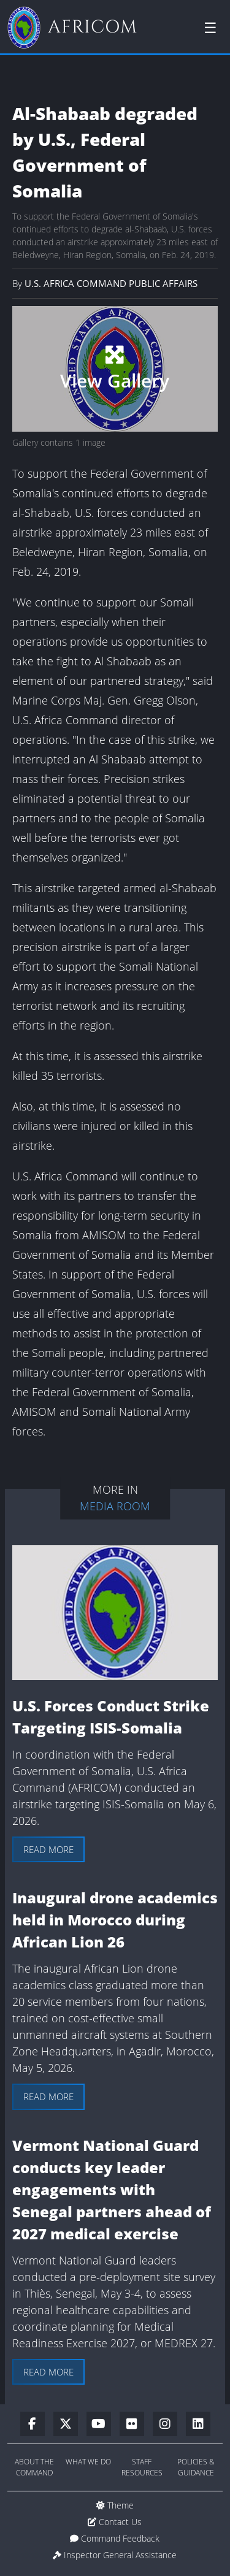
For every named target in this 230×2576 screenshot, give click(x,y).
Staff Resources (142, 2467)
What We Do (88, 2461)
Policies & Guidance (196, 2467)
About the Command (34, 2467)
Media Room (115, 1506)
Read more (48, 1849)
